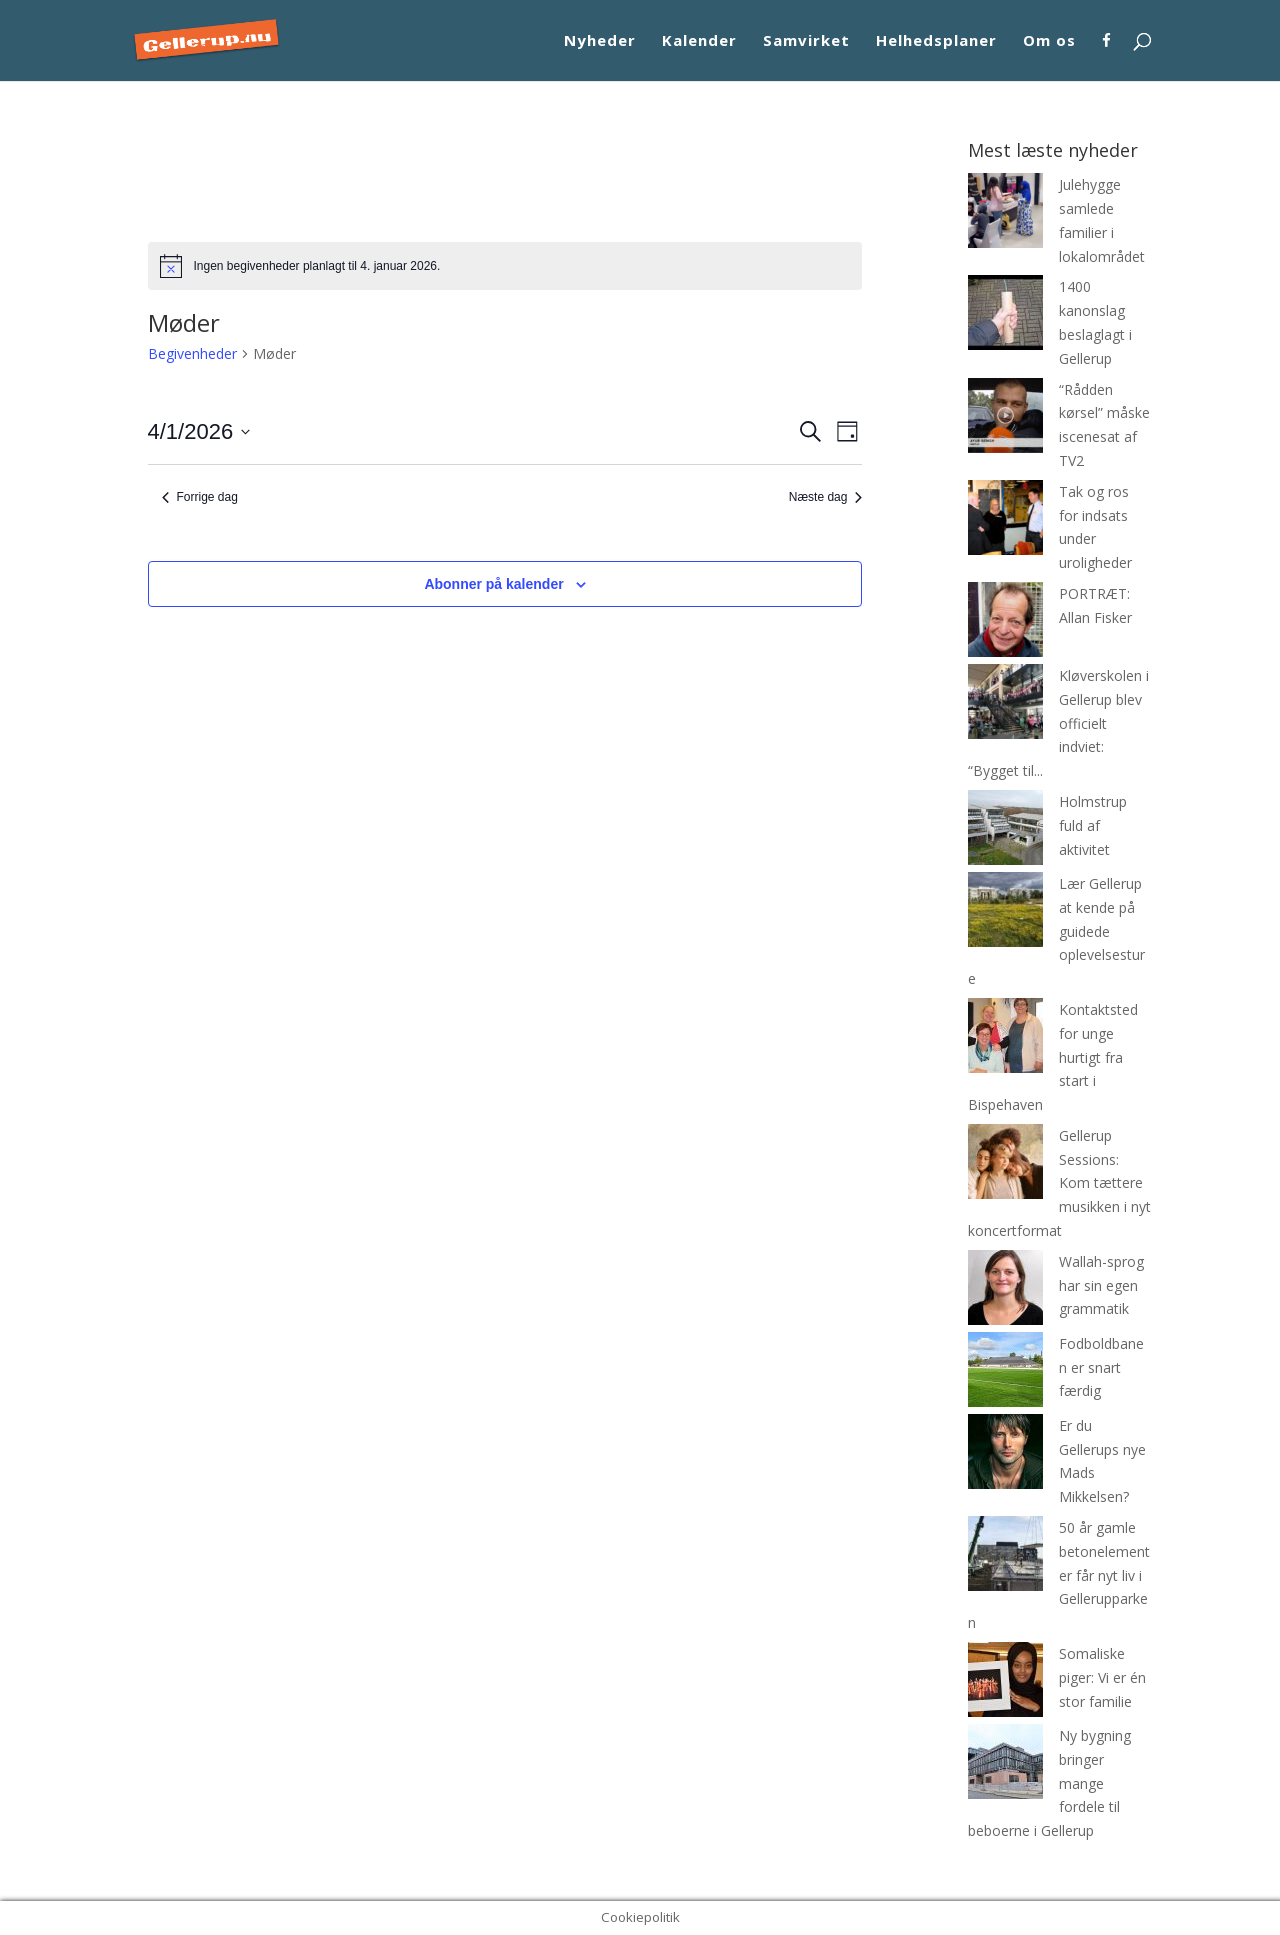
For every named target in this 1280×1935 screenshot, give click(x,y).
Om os (1049, 41)
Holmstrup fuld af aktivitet (1093, 825)
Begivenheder (192, 353)
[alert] (505, 266)
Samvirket (806, 41)
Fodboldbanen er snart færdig (1101, 1367)
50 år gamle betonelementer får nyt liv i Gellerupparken (1059, 1575)
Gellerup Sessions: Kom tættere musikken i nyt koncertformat (1059, 1183)
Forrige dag (200, 497)
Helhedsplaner (936, 41)
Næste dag (826, 497)
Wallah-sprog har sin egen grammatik (1101, 1285)
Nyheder (600, 41)
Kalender (699, 41)
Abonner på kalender (493, 584)
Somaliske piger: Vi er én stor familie (1102, 1677)
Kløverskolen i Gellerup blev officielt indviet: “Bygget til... (1058, 723)
